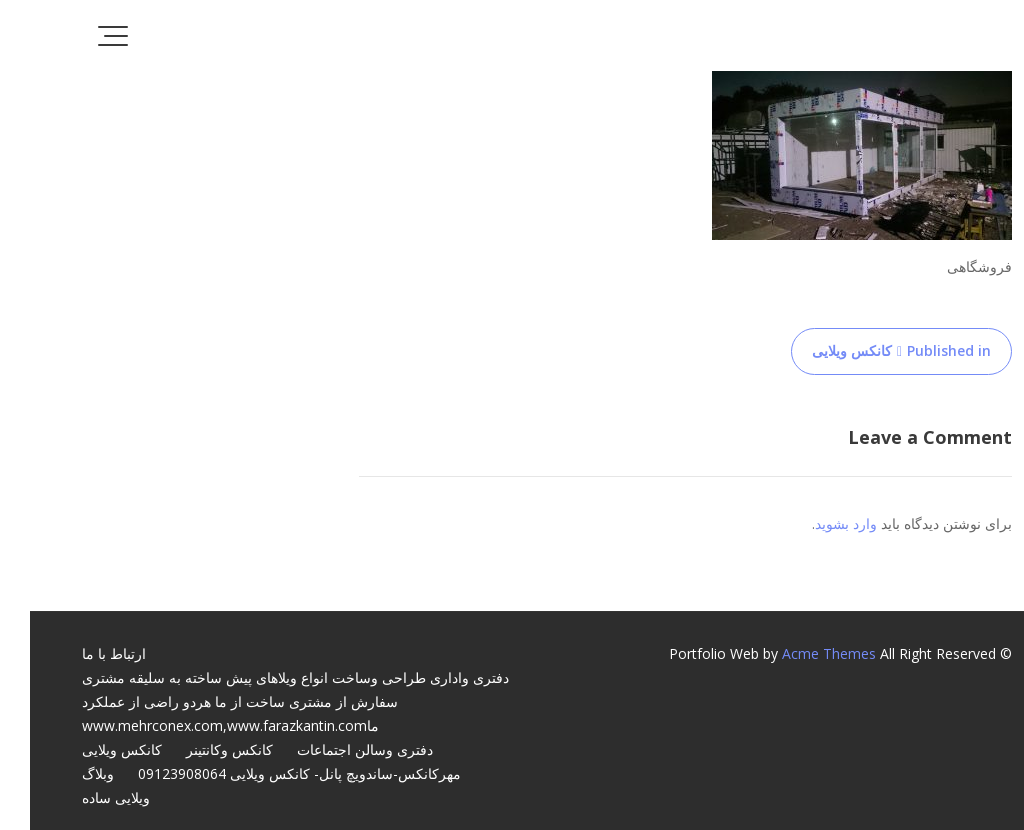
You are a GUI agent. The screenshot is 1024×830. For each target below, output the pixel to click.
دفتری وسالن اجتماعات (335, 749)
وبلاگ (68, 773)
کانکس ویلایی (92, 749)
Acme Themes (799, 653)
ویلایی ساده (86, 797)
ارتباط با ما (84, 653)
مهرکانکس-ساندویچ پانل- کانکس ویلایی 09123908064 (269, 773)
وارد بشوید (816, 523)
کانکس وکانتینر (199, 749)
